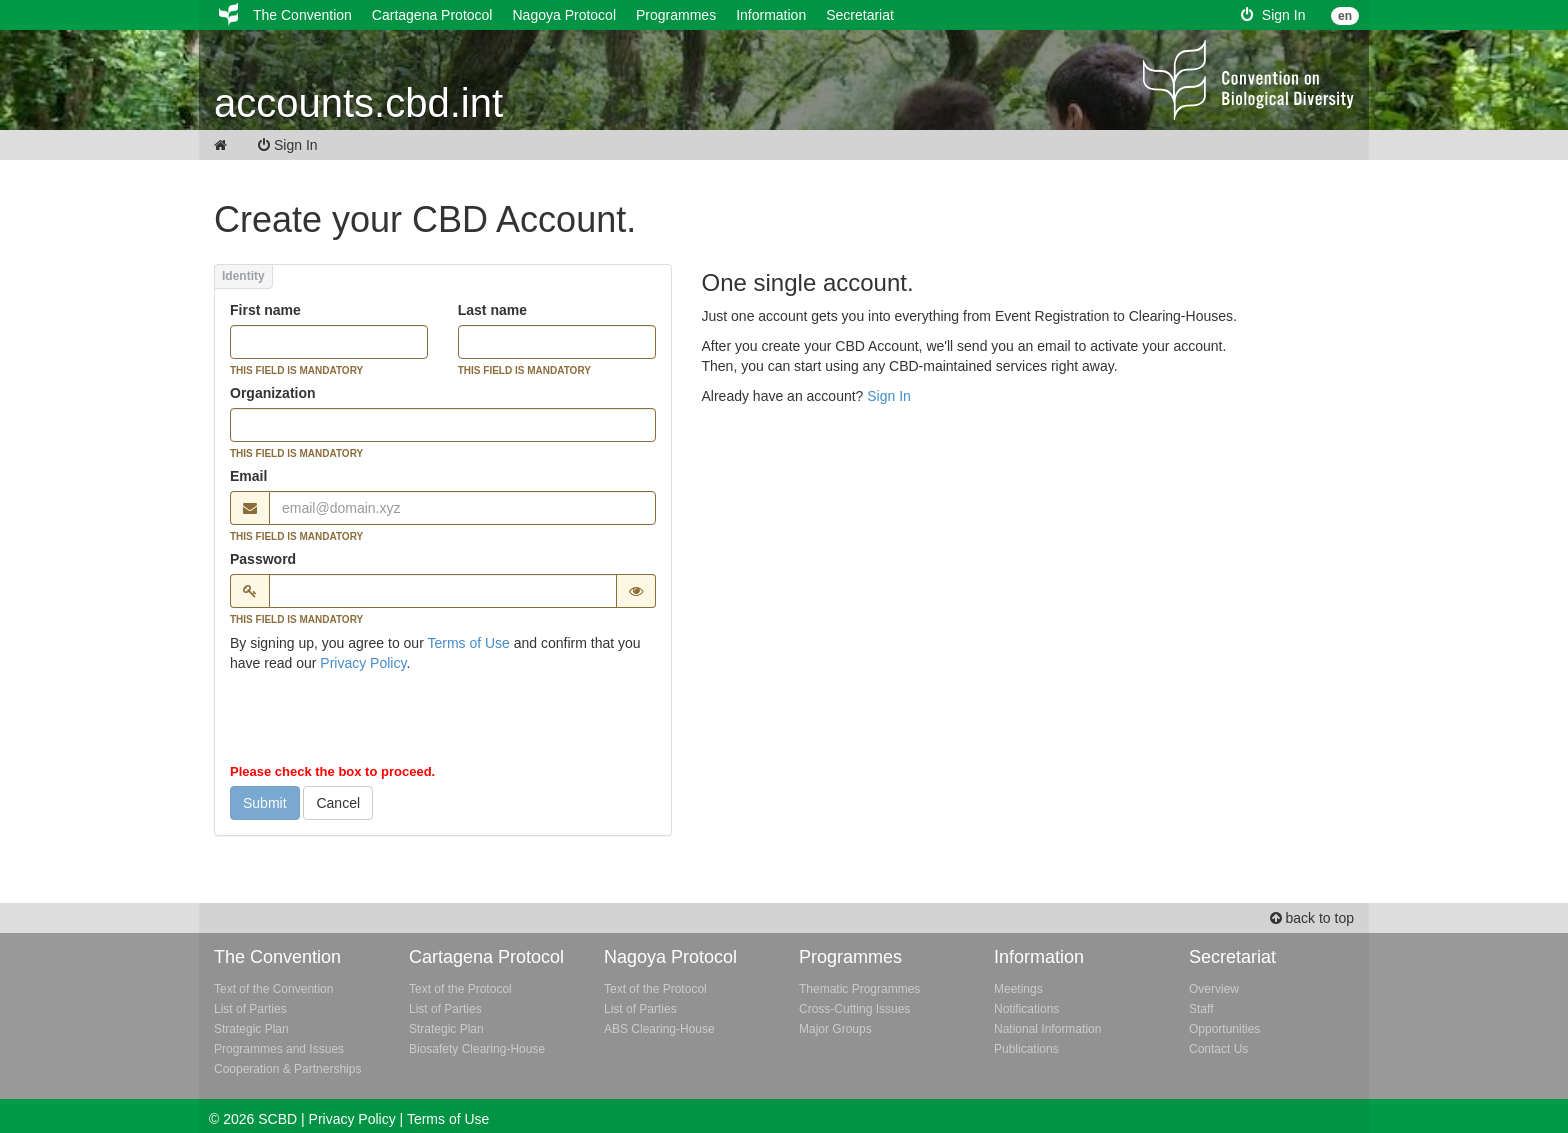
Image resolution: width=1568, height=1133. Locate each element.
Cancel (338, 803)
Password (263, 559)
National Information (1047, 1029)
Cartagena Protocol (432, 15)
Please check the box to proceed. (332, 771)
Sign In (1273, 15)
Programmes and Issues (279, 1049)
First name (265, 310)
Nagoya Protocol (564, 15)
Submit (265, 803)
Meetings (1018, 989)
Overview (1214, 989)
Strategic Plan (251, 1029)
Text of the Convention (273, 989)
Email (248, 476)
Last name (492, 310)
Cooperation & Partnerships (287, 1069)
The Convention (302, 15)
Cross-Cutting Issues (854, 1009)
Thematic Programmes (859, 989)
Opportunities (1224, 1029)
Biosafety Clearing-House (477, 1049)
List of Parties (250, 1009)
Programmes (676, 15)
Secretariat (860, 15)
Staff (1201, 1009)
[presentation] (382, 722)
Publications (1026, 1049)
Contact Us (1218, 1049)
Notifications (1026, 1009)
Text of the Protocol (460, 989)
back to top (1312, 918)
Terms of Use (468, 643)
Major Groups (835, 1029)
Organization (273, 393)
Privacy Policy (363, 663)
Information (771, 15)
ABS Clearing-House (659, 1029)
